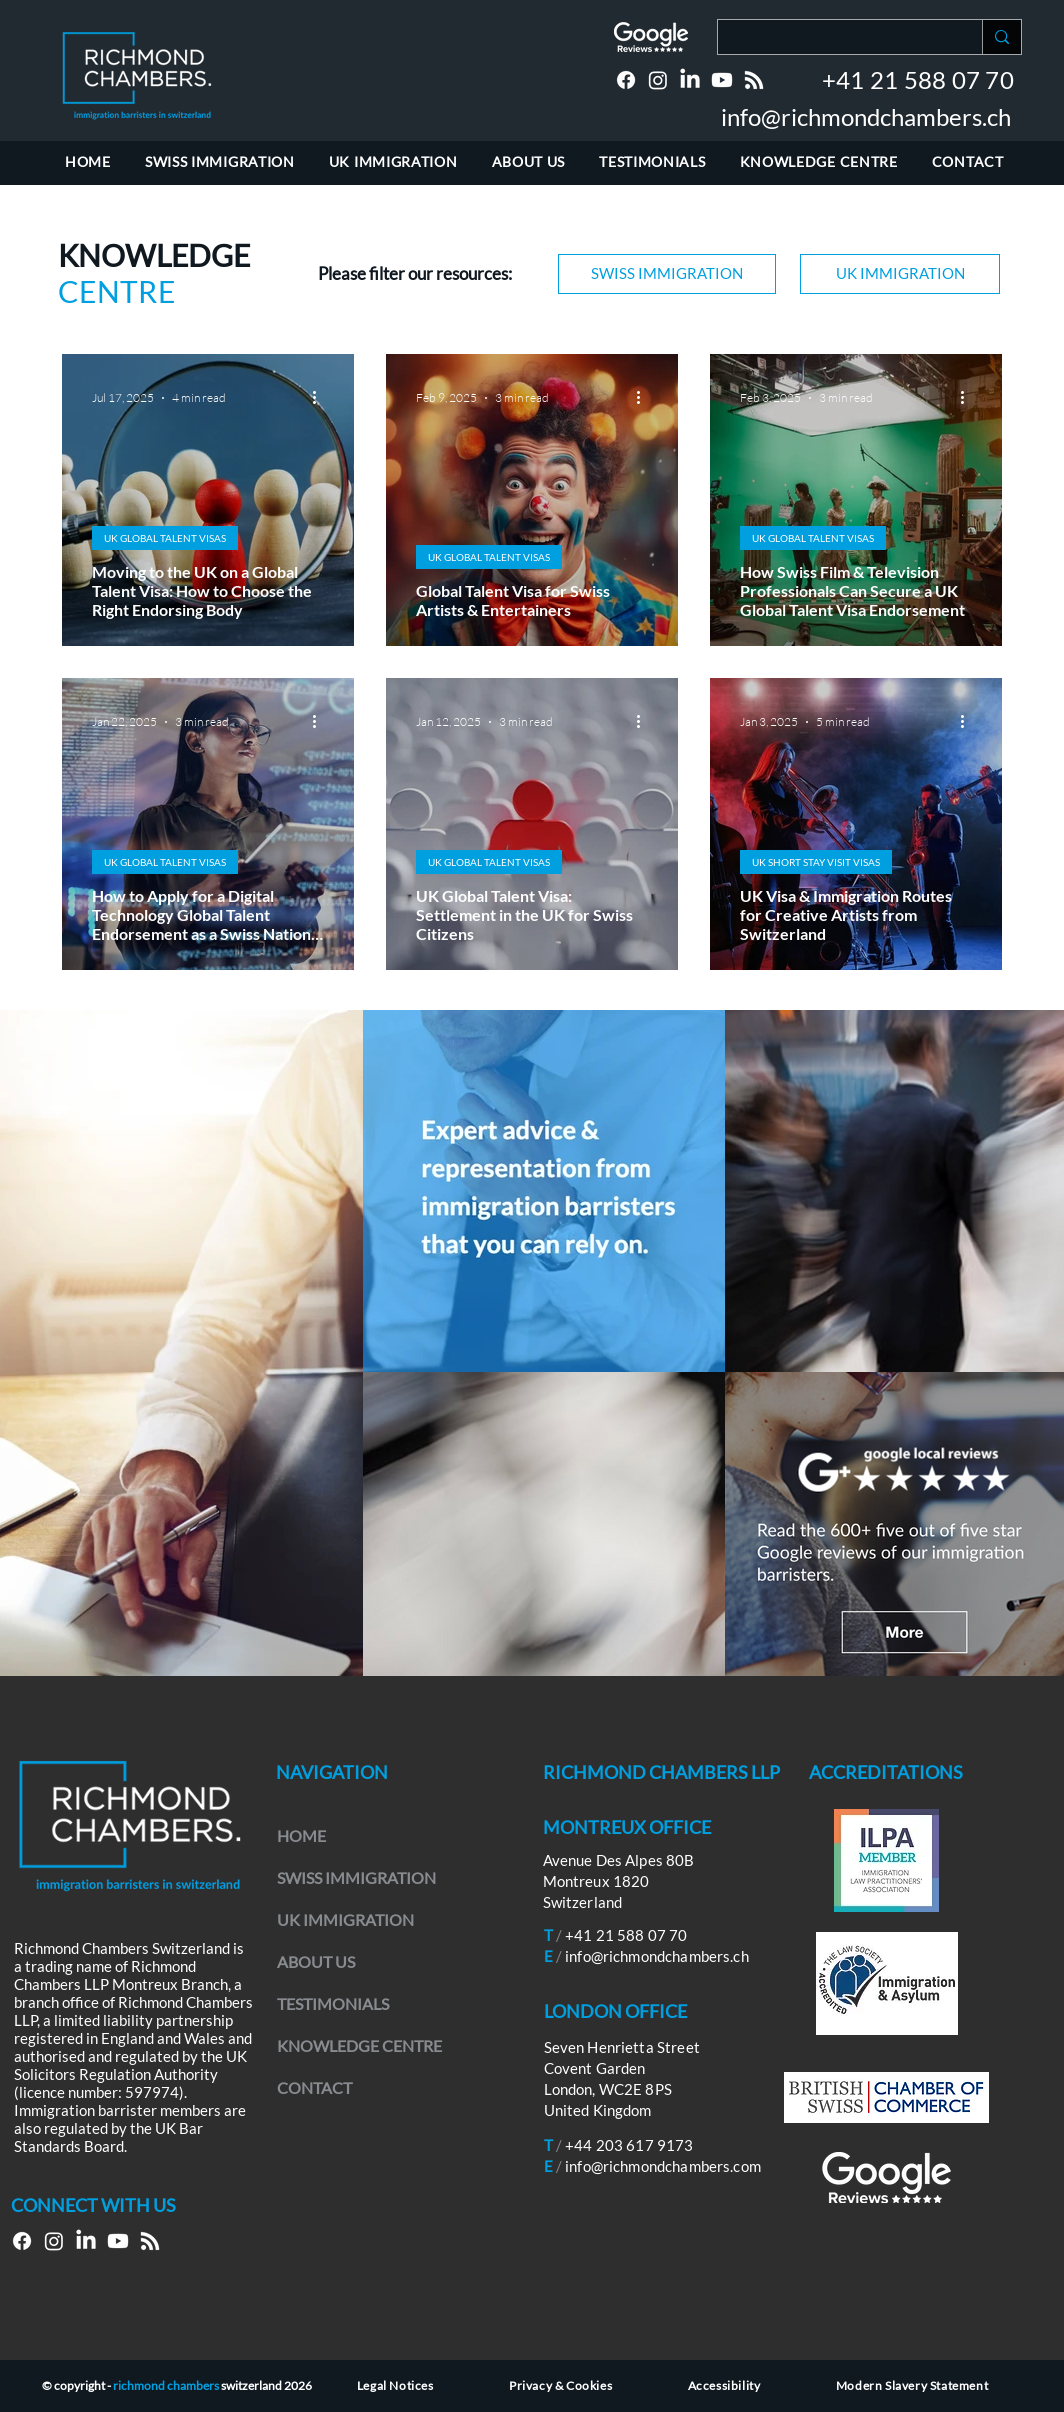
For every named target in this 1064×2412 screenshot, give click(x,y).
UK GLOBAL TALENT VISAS (165, 538)
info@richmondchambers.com (663, 2166)
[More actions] (321, 398)
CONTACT (314, 2087)
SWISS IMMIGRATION (356, 1877)
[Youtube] (722, 80)
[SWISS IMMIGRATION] (667, 274)
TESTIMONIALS (333, 2003)
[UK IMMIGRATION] (900, 274)
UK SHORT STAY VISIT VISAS (816, 862)
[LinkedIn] (690, 80)
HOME (301, 1835)
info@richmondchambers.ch (866, 116)
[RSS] (754, 80)
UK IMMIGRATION (345, 1919)
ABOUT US (316, 1961)
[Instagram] (658, 80)
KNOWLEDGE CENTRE (359, 2045)
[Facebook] (626, 80)
